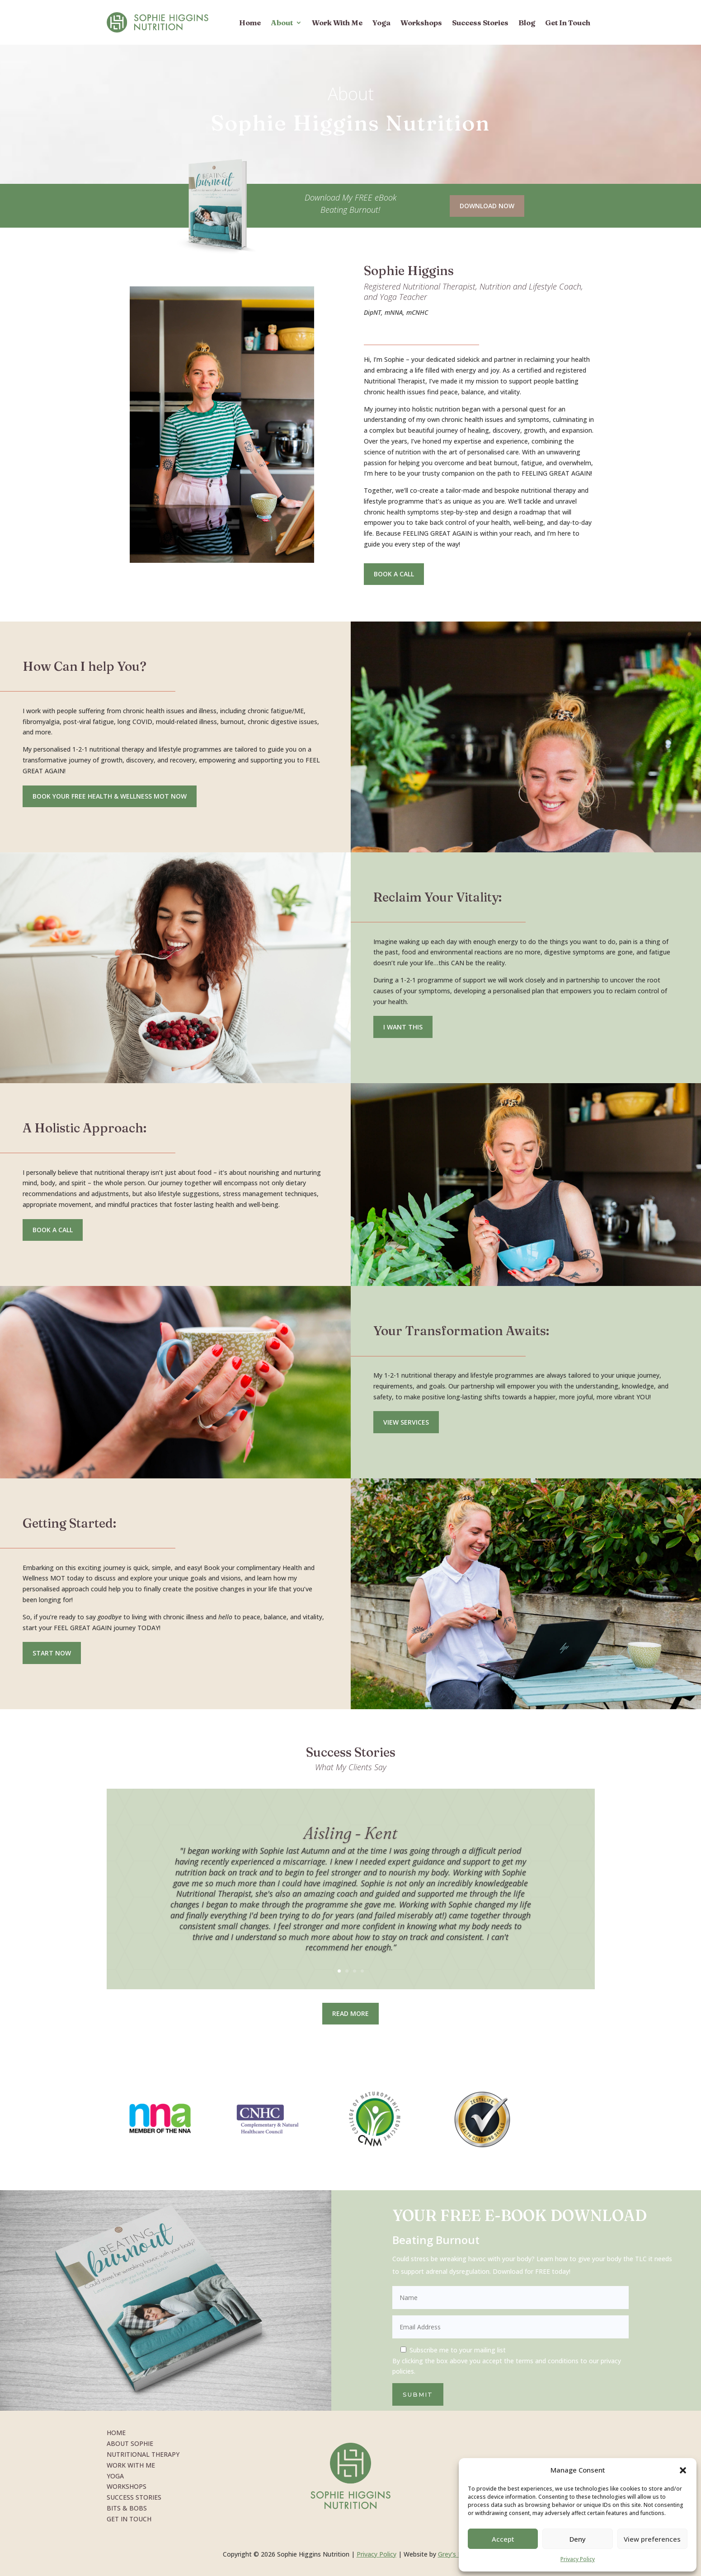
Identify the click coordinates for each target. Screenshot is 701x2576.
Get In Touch (567, 23)
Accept (503, 2538)
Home (250, 23)
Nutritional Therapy (143, 2454)
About (282, 23)
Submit (418, 2394)
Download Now (487, 205)
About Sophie (130, 2443)
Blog (526, 23)
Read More (350, 2013)
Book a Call (394, 574)
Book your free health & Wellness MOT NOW (110, 796)
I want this (403, 1027)
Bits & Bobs (127, 2508)
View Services (406, 1422)
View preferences (652, 2538)
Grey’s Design (458, 2554)
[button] (682, 2470)
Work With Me (337, 23)
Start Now (52, 1653)
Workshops (421, 23)
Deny (577, 2538)
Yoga (381, 23)
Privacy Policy (577, 2559)
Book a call (53, 1229)
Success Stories (480, 23)
